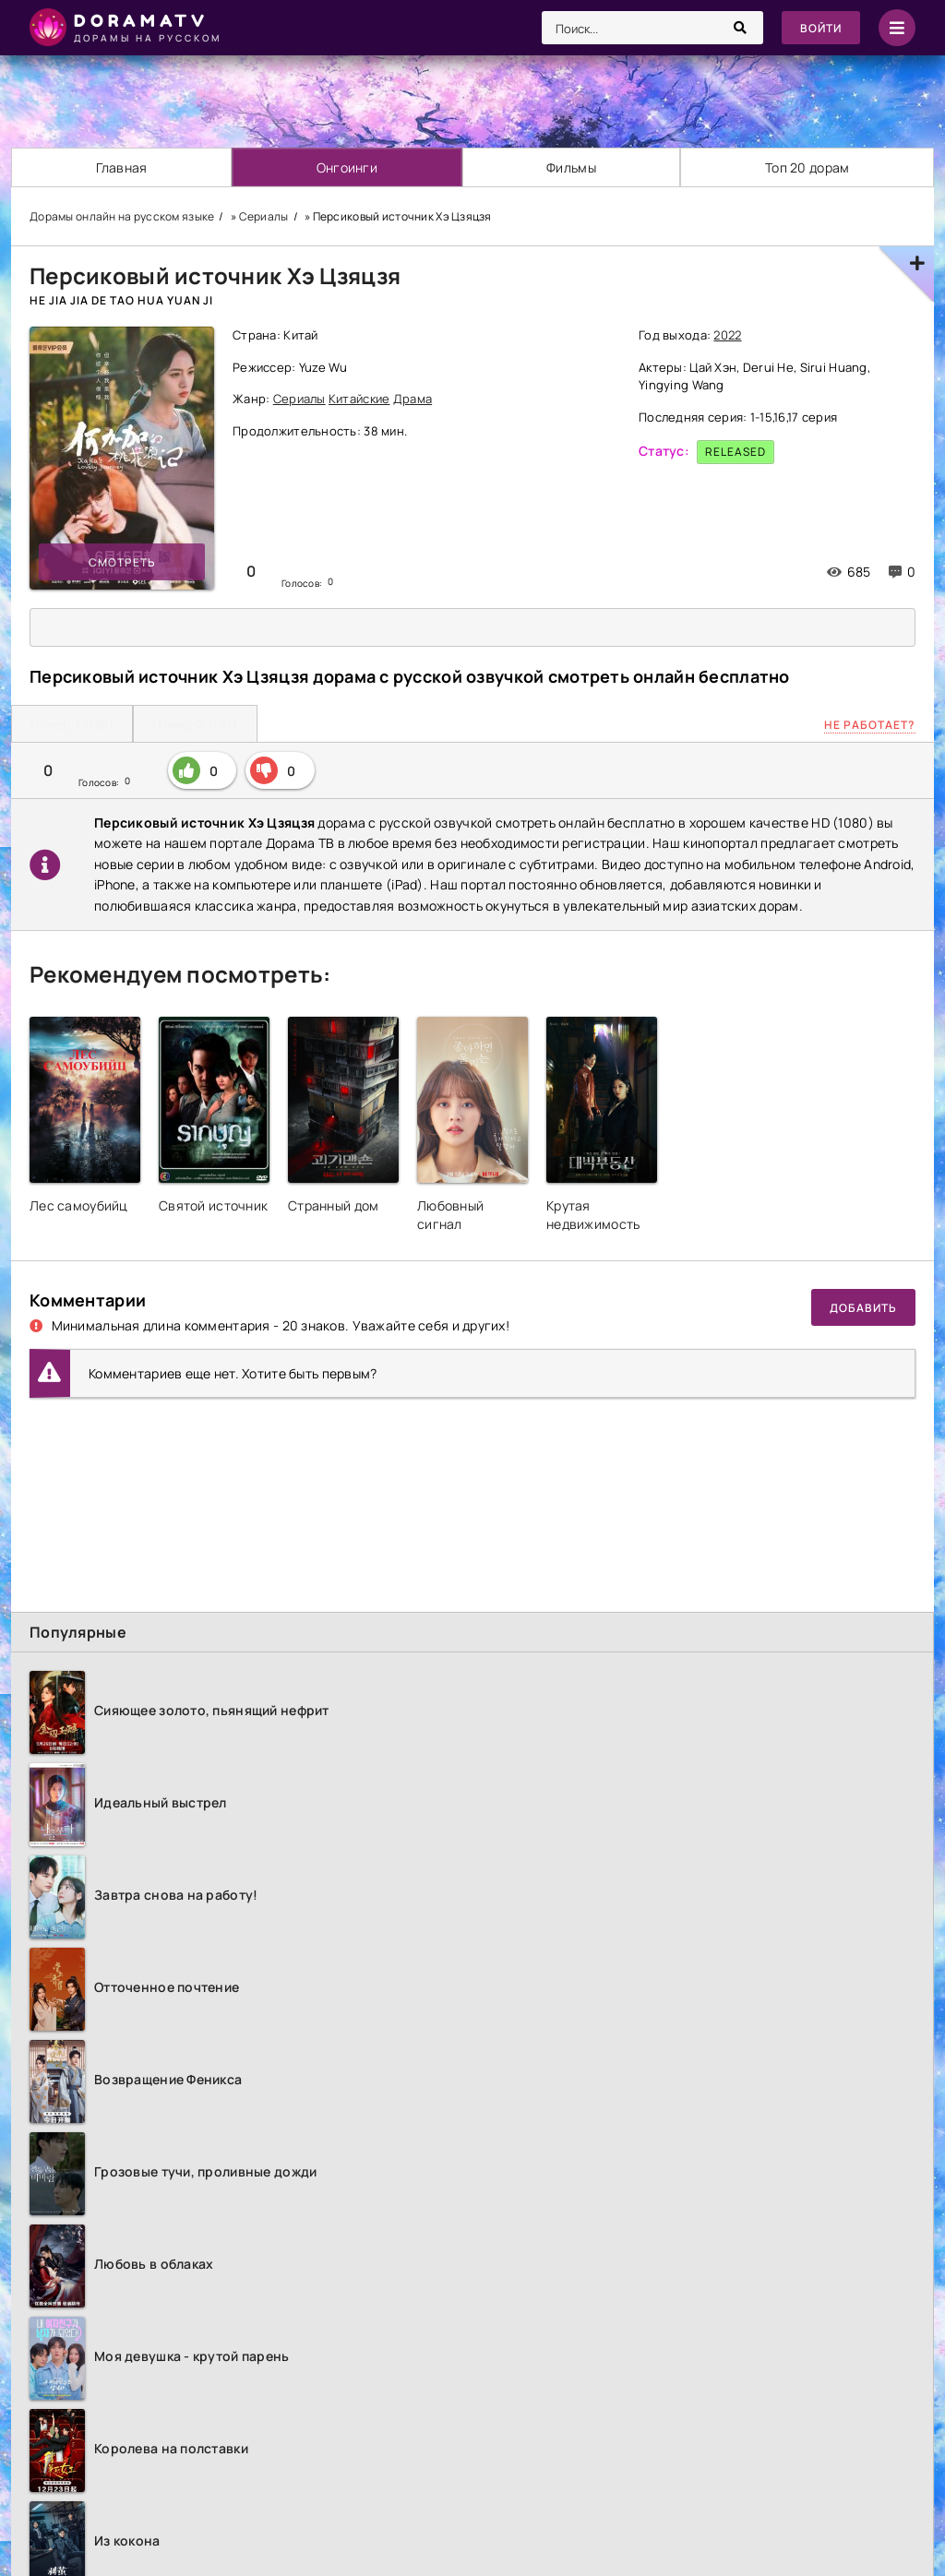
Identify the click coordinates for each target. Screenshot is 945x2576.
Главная (122, 167)
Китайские (359, 398)
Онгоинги (347, 167)
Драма (412, 398)
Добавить (863, 1308)
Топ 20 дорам (807, 167)
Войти (821, 28)
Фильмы (571, 167)
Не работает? (869, 725)
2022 (727, 335)
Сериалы (299, 398)
